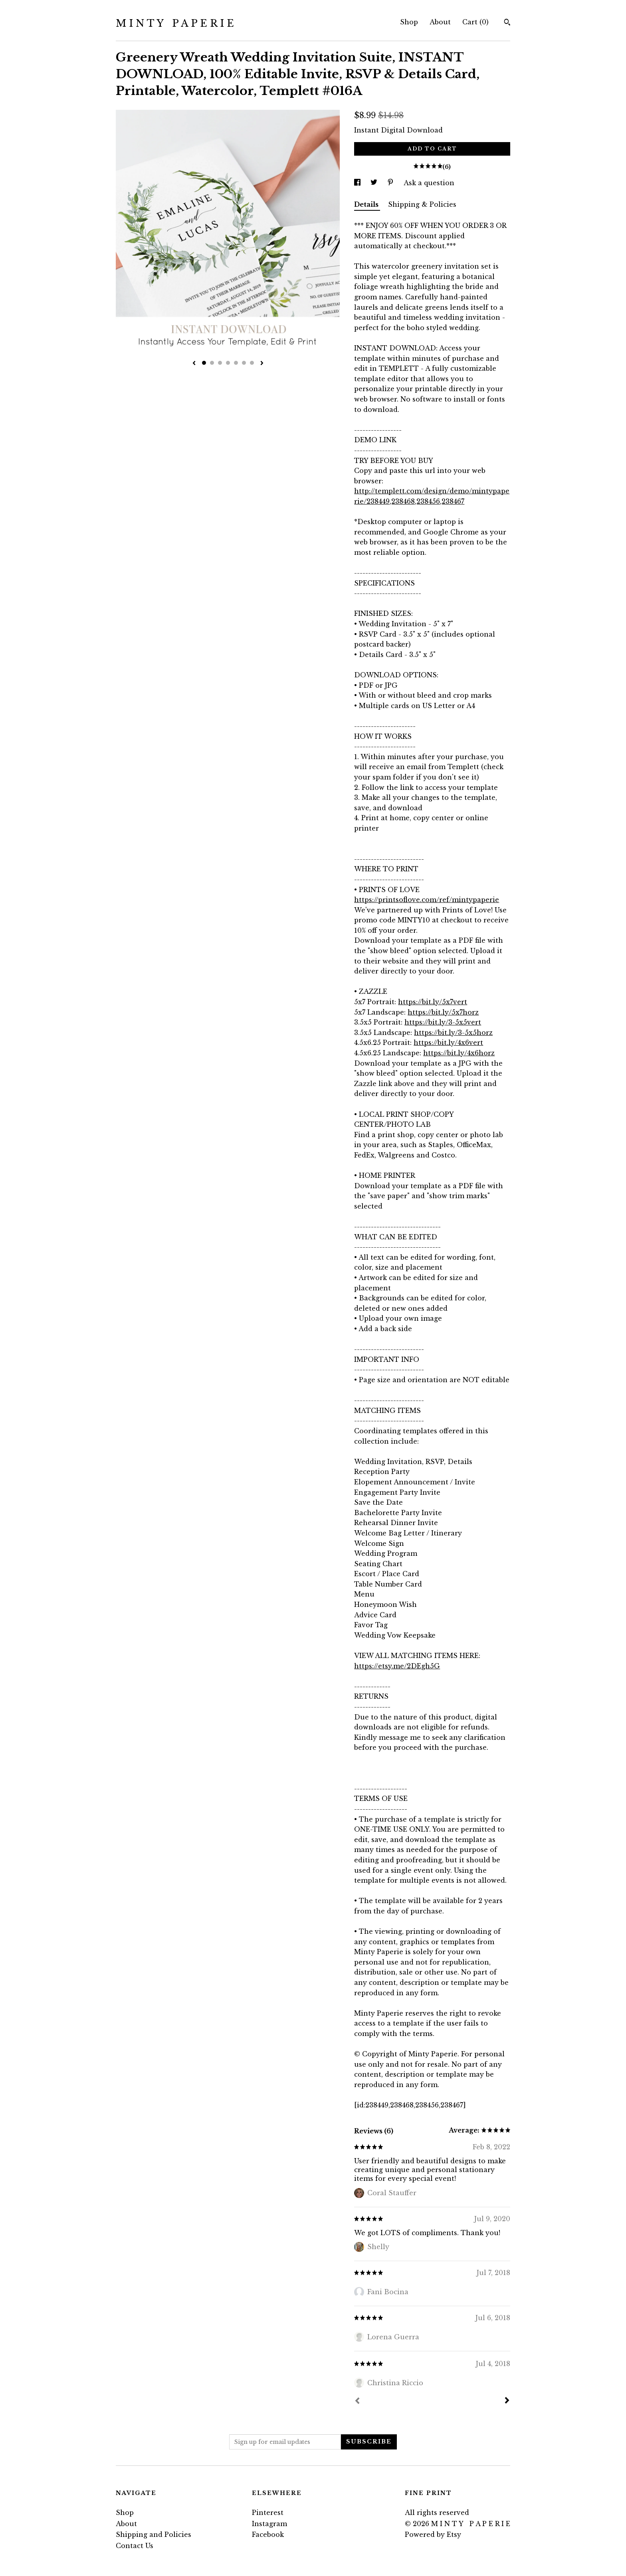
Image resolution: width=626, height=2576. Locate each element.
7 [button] (252, 363)
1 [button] (204, 363)
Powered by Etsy (433, 2534)
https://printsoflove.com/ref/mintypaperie (426, 900)
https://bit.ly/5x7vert (432, 1002)
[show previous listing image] (194, 363)
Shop (409, 22)
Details (367, 204)
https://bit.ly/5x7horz (443, 1012)
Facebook (268, 2534)
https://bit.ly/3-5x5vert (442, 1022)
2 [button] (212, 363)
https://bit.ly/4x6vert (448, 1043)
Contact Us (134, 2546)
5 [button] (236, 363)
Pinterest (267, 2513)
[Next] (507, 2401)
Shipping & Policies (422, 204)
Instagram (269, 2524)
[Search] (507, 23)
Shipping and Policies (153, 2534)
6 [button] (244, 363)
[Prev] (357, 2401)
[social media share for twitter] (374, 183)
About (440, 22)
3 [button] (220, 363)
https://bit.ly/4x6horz (459, 1053)
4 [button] (228, 363)
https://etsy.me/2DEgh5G (397, 1666)
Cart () (475, 22)
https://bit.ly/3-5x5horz (453, 1033)
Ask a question (429, 183)
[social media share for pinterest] (391, 183)
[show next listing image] (262, 363)
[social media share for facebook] (358, 183)
